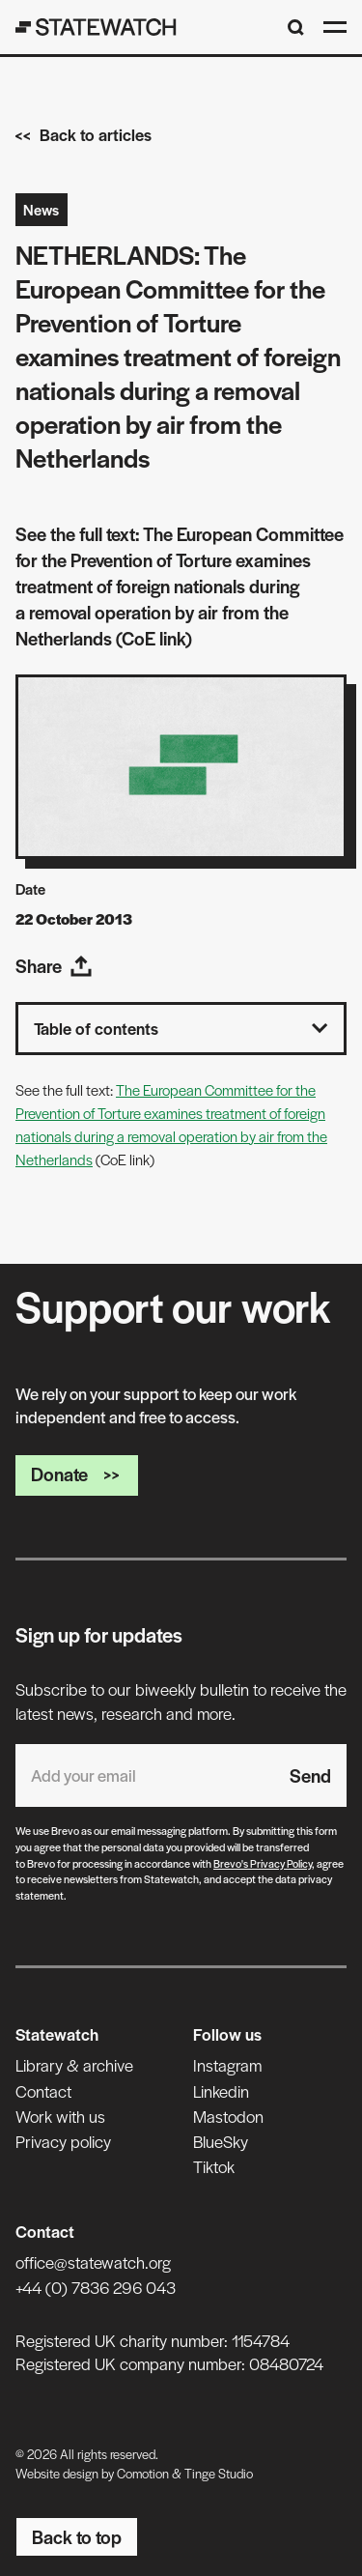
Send (310, 1775)
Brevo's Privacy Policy (262, 1863)
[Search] (296, 27)
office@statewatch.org (93, 2262)
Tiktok (214, 2166)
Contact (43, 2091)
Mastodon (228, 2116)
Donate (77, 1474)
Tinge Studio (218, 2473)
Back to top (77, 2537)
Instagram (227, 2064)
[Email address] (144, 1775)
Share (54, 966)
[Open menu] (335, 27)
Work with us (60, 2116)
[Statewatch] (96, 27)
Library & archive (74, 2064)
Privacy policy (63, 2141)
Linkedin (221, 2091)
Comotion (143, 2473)
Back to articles (83, 134)
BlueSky (220, 2141)
